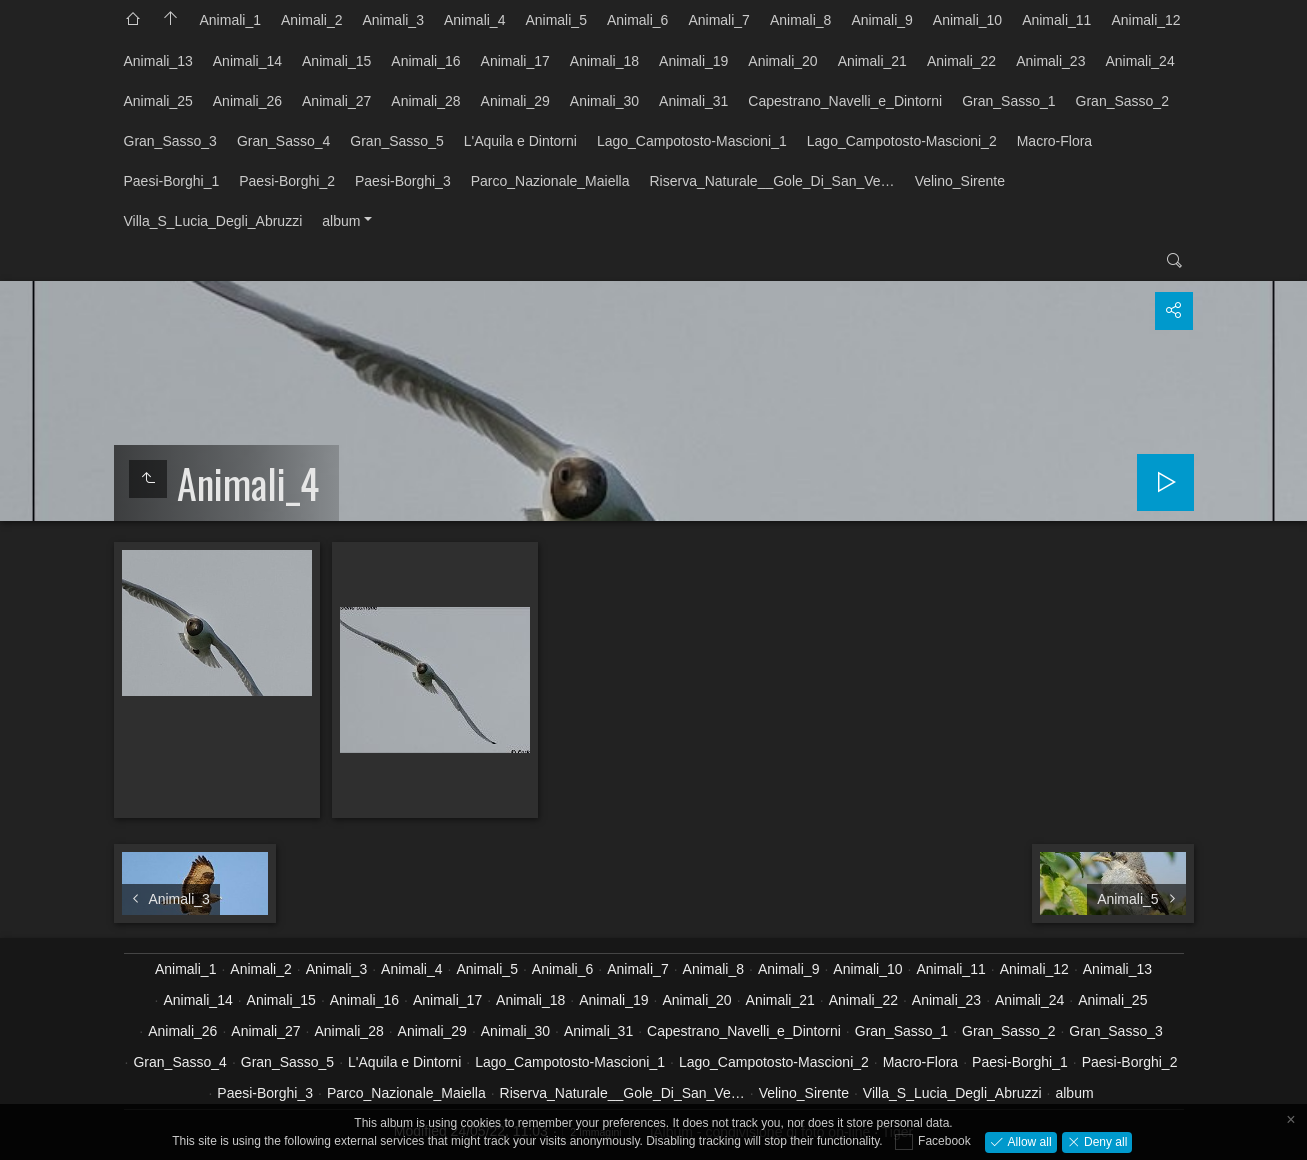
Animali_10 (967, 20)
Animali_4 (474, 20)
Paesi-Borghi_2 (287, 181)
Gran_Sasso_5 (396, 141)
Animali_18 (604, 61)
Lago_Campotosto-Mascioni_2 (902, 141)
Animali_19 (693, 61)
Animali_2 (311, 20)
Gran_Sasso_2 (1122, 101)
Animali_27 (336, 101)
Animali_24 (1139, 61)
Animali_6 (637, 20)
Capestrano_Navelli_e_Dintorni (845, 101)
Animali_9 (881, 20)
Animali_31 (693, 101)
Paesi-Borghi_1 (172, 181)
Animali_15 (336, 61)
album (341, 221)
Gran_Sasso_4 (283, 141)
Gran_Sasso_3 (170, 141)
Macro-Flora (1054, 141)
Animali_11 (1056, 20)
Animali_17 (515, 61)
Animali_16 (425, 61)
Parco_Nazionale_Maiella (550, 181)
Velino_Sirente (960, 181)
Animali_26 (247, 101)
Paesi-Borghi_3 (403, 181)
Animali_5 (555, 20)
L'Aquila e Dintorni (520, 141)
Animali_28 (425, 101)
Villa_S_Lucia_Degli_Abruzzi (213, 221)
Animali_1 (230, 20)
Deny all (1104, 1141)
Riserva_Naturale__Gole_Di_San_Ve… (771, 181)
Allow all (1027, 1141)
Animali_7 (718, 20)
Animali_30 (604, 101)
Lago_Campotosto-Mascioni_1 (692, 141)
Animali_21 (872, 61)
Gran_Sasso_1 (1008, 101)
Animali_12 (1145, 20)
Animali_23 (1050, 61)
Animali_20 (782, 61)
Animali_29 (515, 101)
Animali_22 (961, 61)
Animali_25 (158, 101)
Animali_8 (800, 20)
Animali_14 (247, 61)
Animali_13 (158, 61)
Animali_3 (392, 20)
